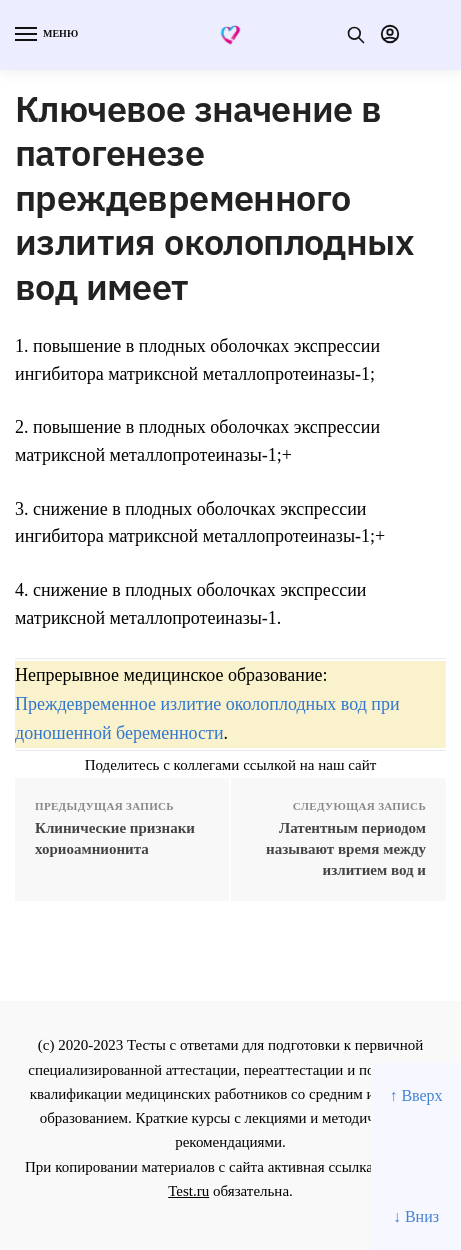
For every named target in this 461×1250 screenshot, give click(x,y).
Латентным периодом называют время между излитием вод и (346, 849)
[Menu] (45, 35)
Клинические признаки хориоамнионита (115, 838)
